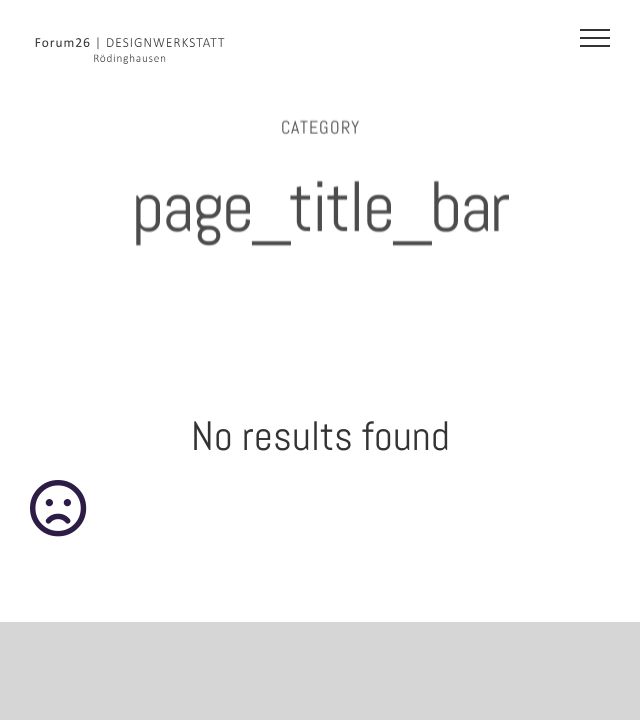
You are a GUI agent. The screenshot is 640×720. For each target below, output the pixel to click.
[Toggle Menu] (595, 38)
